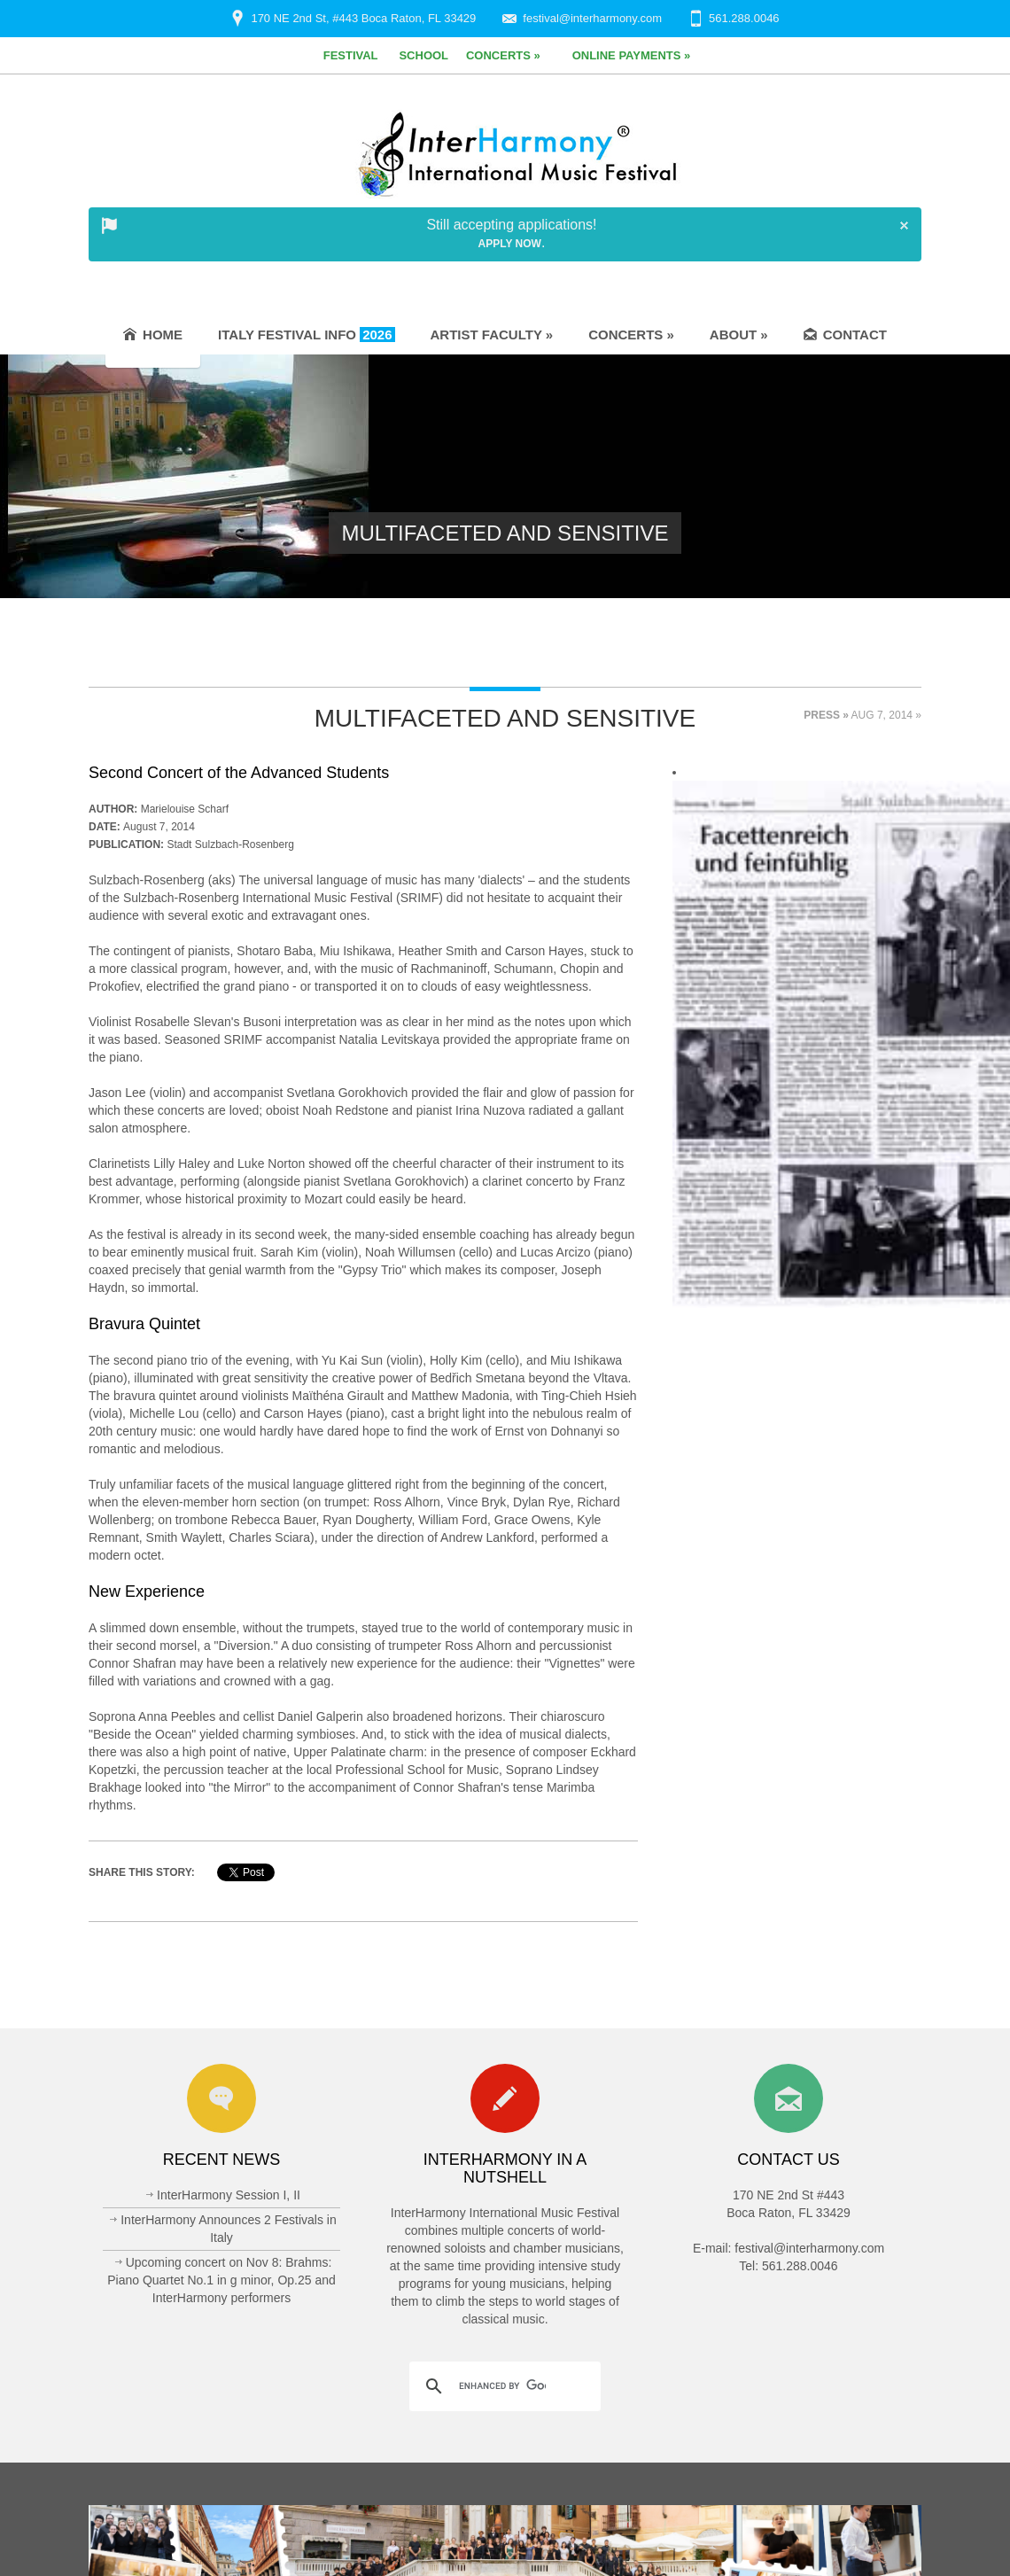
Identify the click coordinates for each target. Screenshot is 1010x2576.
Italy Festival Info (306, 334)
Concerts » (503, 55)
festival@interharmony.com (592, 18)
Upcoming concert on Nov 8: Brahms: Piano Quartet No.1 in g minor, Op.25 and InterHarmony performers (221, 2280)
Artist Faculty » (492, 334)
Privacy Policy (831, 2540)
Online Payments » (631, 55)
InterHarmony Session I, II (228, 2195)
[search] (502, 2386)
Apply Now (509, 243)
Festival (350, 55)
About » (739, 334)
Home (153, 334)
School (423, 55)
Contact (845, 334)
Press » (826, 715)
